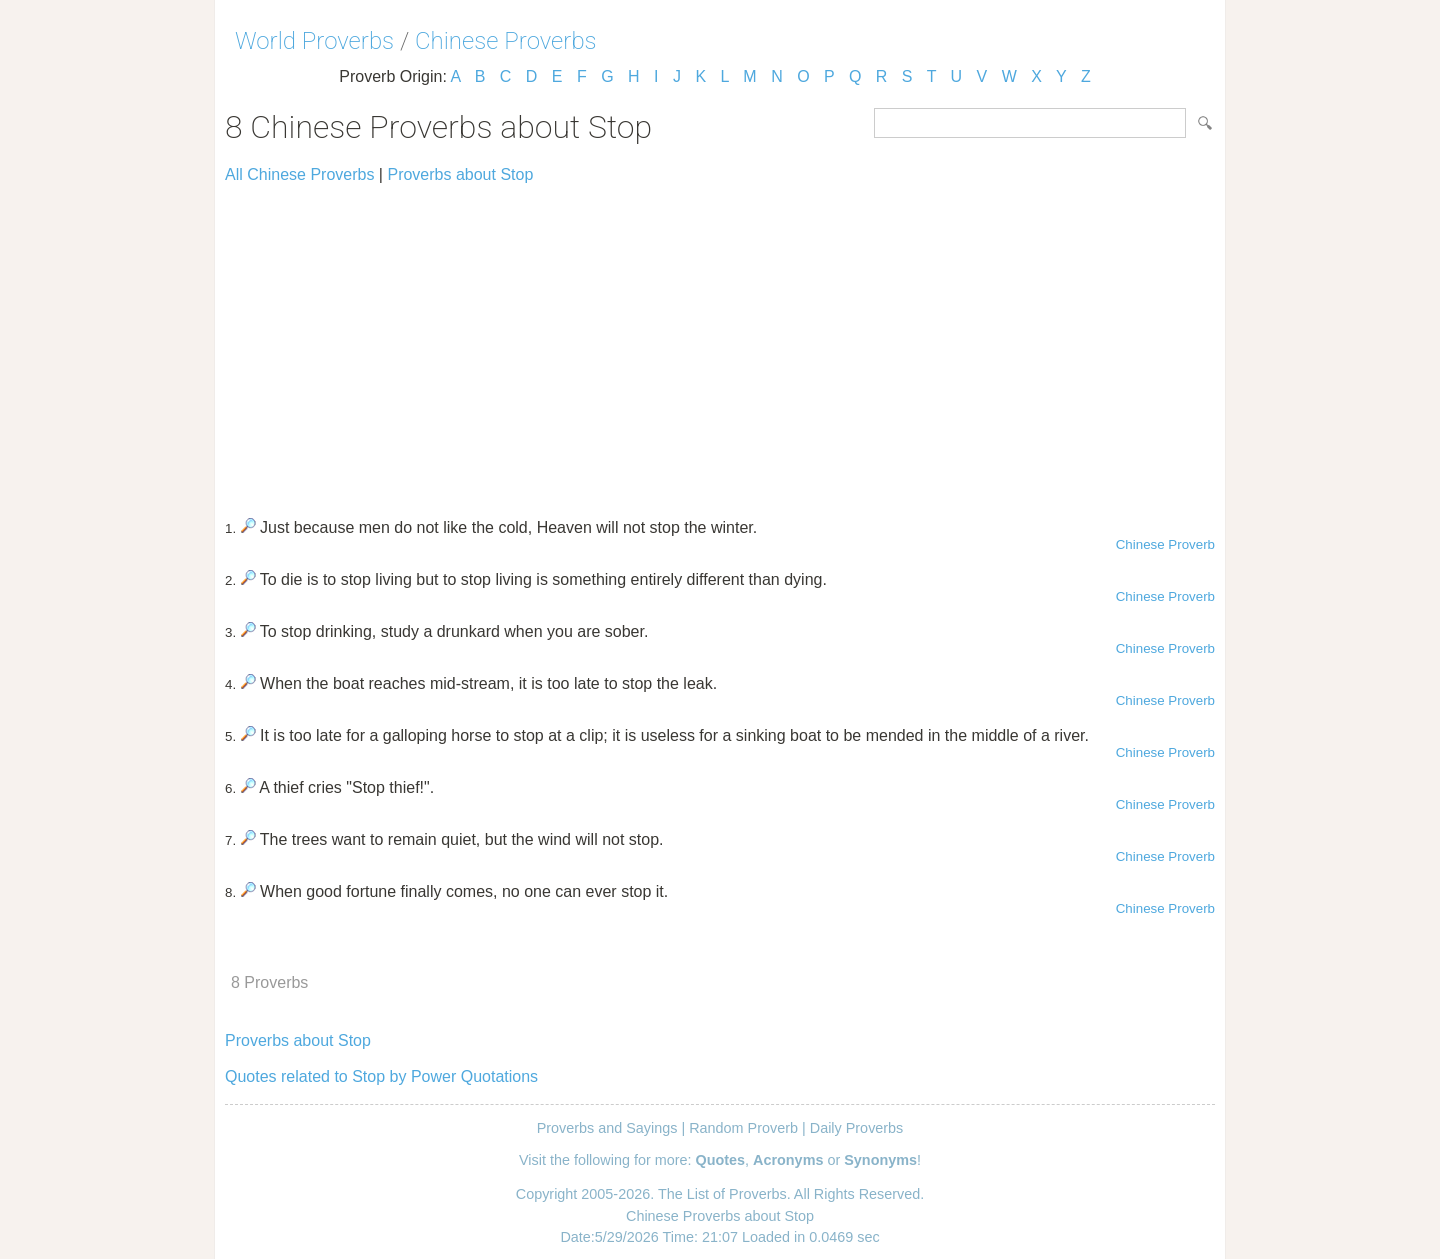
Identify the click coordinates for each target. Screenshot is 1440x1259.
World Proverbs (314, 41)
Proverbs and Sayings (607, 1128)
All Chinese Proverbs (299, 174)
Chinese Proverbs (506, 41)
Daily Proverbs (857, 1128)
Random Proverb (743, 1128)
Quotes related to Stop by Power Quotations (381, 1076)
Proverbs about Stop (460, 174)
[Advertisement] (720, 342)
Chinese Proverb (1165, 544)
